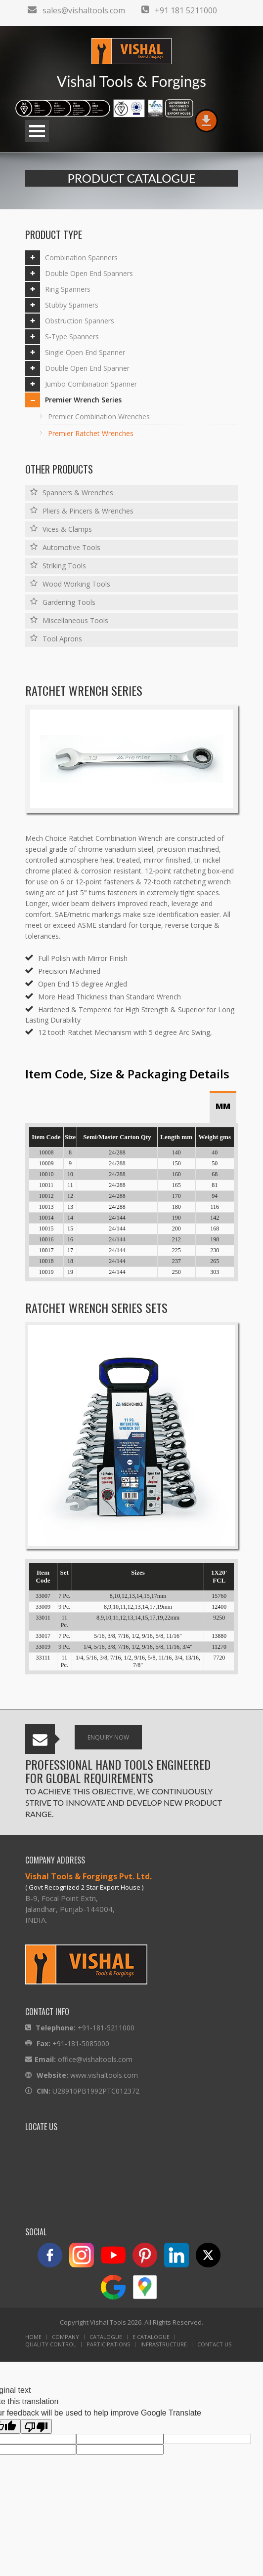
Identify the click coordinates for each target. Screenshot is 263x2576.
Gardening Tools (62, 602)
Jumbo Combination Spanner (91, 384)
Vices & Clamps (61, 529)
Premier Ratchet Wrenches (90, 433)
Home (33, 2336)
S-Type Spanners (72, 336)
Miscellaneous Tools (69, 620)
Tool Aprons (56, 638)
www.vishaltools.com (104, 2075)
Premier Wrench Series (83, 399)
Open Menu (37, 131)
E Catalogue (151, 2336)
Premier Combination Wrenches (99, 416)
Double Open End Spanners (89, 273)
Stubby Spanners (71, 305)
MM (223, 1106)
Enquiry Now (108, 1737)
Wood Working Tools (70, 584)
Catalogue (105, 2336)
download (206, 121)
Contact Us (214, 2344)
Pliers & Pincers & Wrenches (81, 510)
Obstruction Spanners (79, 320)
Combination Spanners (81, 257)
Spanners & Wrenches (71, 492)
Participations (108, 2344)
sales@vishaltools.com (76, 10)
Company (65, 2336)
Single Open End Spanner (85, 352)
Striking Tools (58, 565)
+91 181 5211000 (179, 10)
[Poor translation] (36, 2426)
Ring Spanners (67, 289)
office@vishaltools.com (95, 2059)
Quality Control (50, 2344)
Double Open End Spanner (87, 368)
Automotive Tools (65, 547)
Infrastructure (163, 2344)
